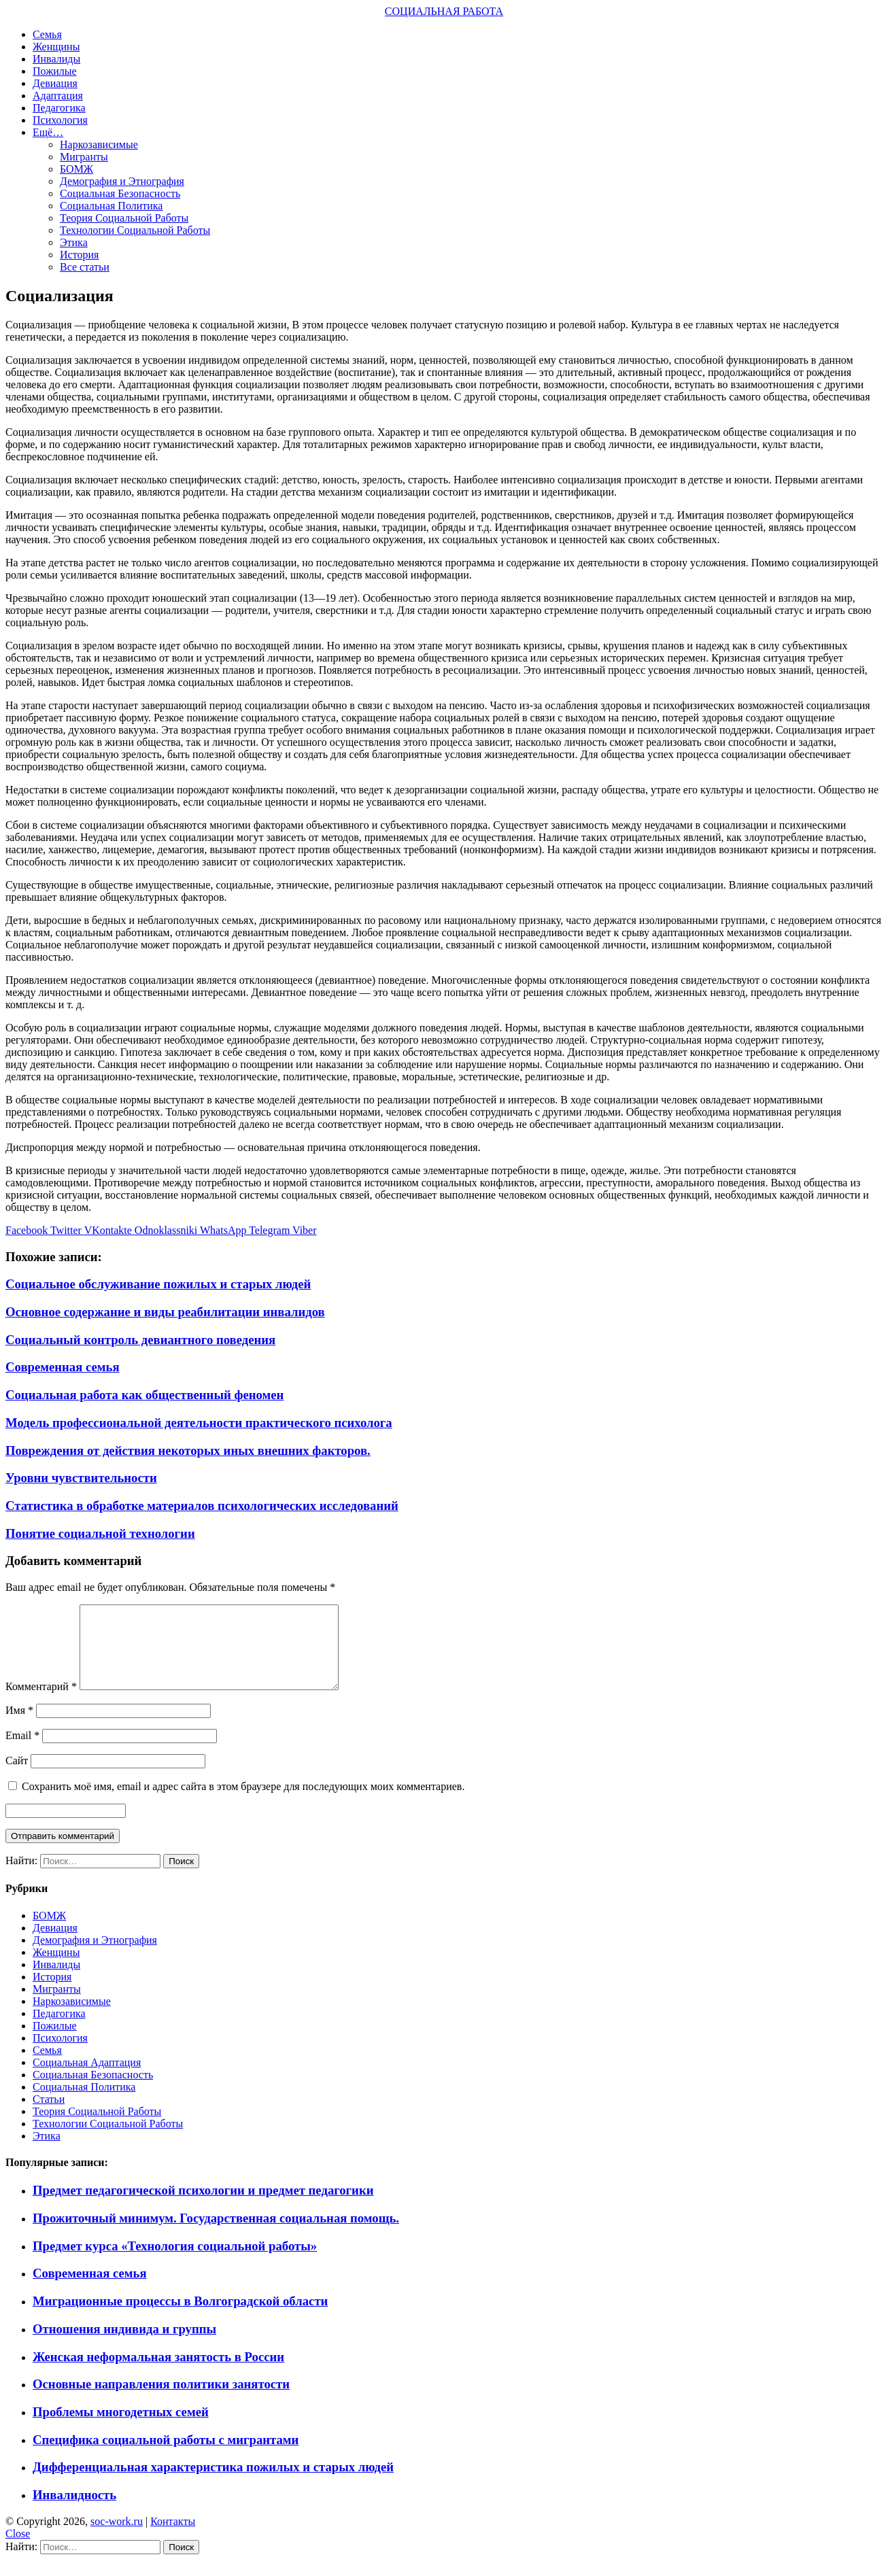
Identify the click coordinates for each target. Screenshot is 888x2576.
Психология (60, 120)
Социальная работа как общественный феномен (144, 1395)
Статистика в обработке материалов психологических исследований (201, 1505)
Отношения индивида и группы (124, 2345)
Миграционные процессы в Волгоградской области (180, 2317)
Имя (19, 1726)
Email (22, 1751)
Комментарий (41, 1702)
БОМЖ (76, 169)
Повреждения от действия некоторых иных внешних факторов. (188, 1450)
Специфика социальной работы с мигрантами (165, 2456)
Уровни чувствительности (81, 1478)
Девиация (55, 83)
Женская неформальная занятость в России (158, 2373)
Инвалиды (56, 59)
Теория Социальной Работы (124, 218)
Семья (47, 34)
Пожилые (55, 71)
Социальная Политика (111, 205)
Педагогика (59, 108)
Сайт (16, 1777)
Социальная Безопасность (120, 193)
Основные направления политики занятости (161, 2400)
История (79, 254)
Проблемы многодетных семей (121, 2428)
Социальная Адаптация (87, 2078)
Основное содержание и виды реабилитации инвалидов (165, 1312)
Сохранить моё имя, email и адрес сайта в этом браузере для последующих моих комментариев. (243, 1802)
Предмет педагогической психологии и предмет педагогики (203, 2206)
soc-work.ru (116, 2537)
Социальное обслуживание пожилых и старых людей (158, 1284)
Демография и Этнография (122, 181)
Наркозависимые (99, 144)
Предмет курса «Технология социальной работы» (175, 2262)
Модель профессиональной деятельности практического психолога (198, 1422)
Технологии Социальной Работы (135, 230)
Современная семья (62, 1367)
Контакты (172, 2537)
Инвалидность (74, 2511)
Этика (74, 242)
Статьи (49, 2115)
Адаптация (58, 95)
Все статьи (84, 267)
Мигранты (84, 156)
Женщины (56, 46)
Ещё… (48, 132)
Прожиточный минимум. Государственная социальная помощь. (216, 2234)
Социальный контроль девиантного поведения (140, 1340)
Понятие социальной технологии (100, 1533)
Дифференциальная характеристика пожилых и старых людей (213, 2483)
